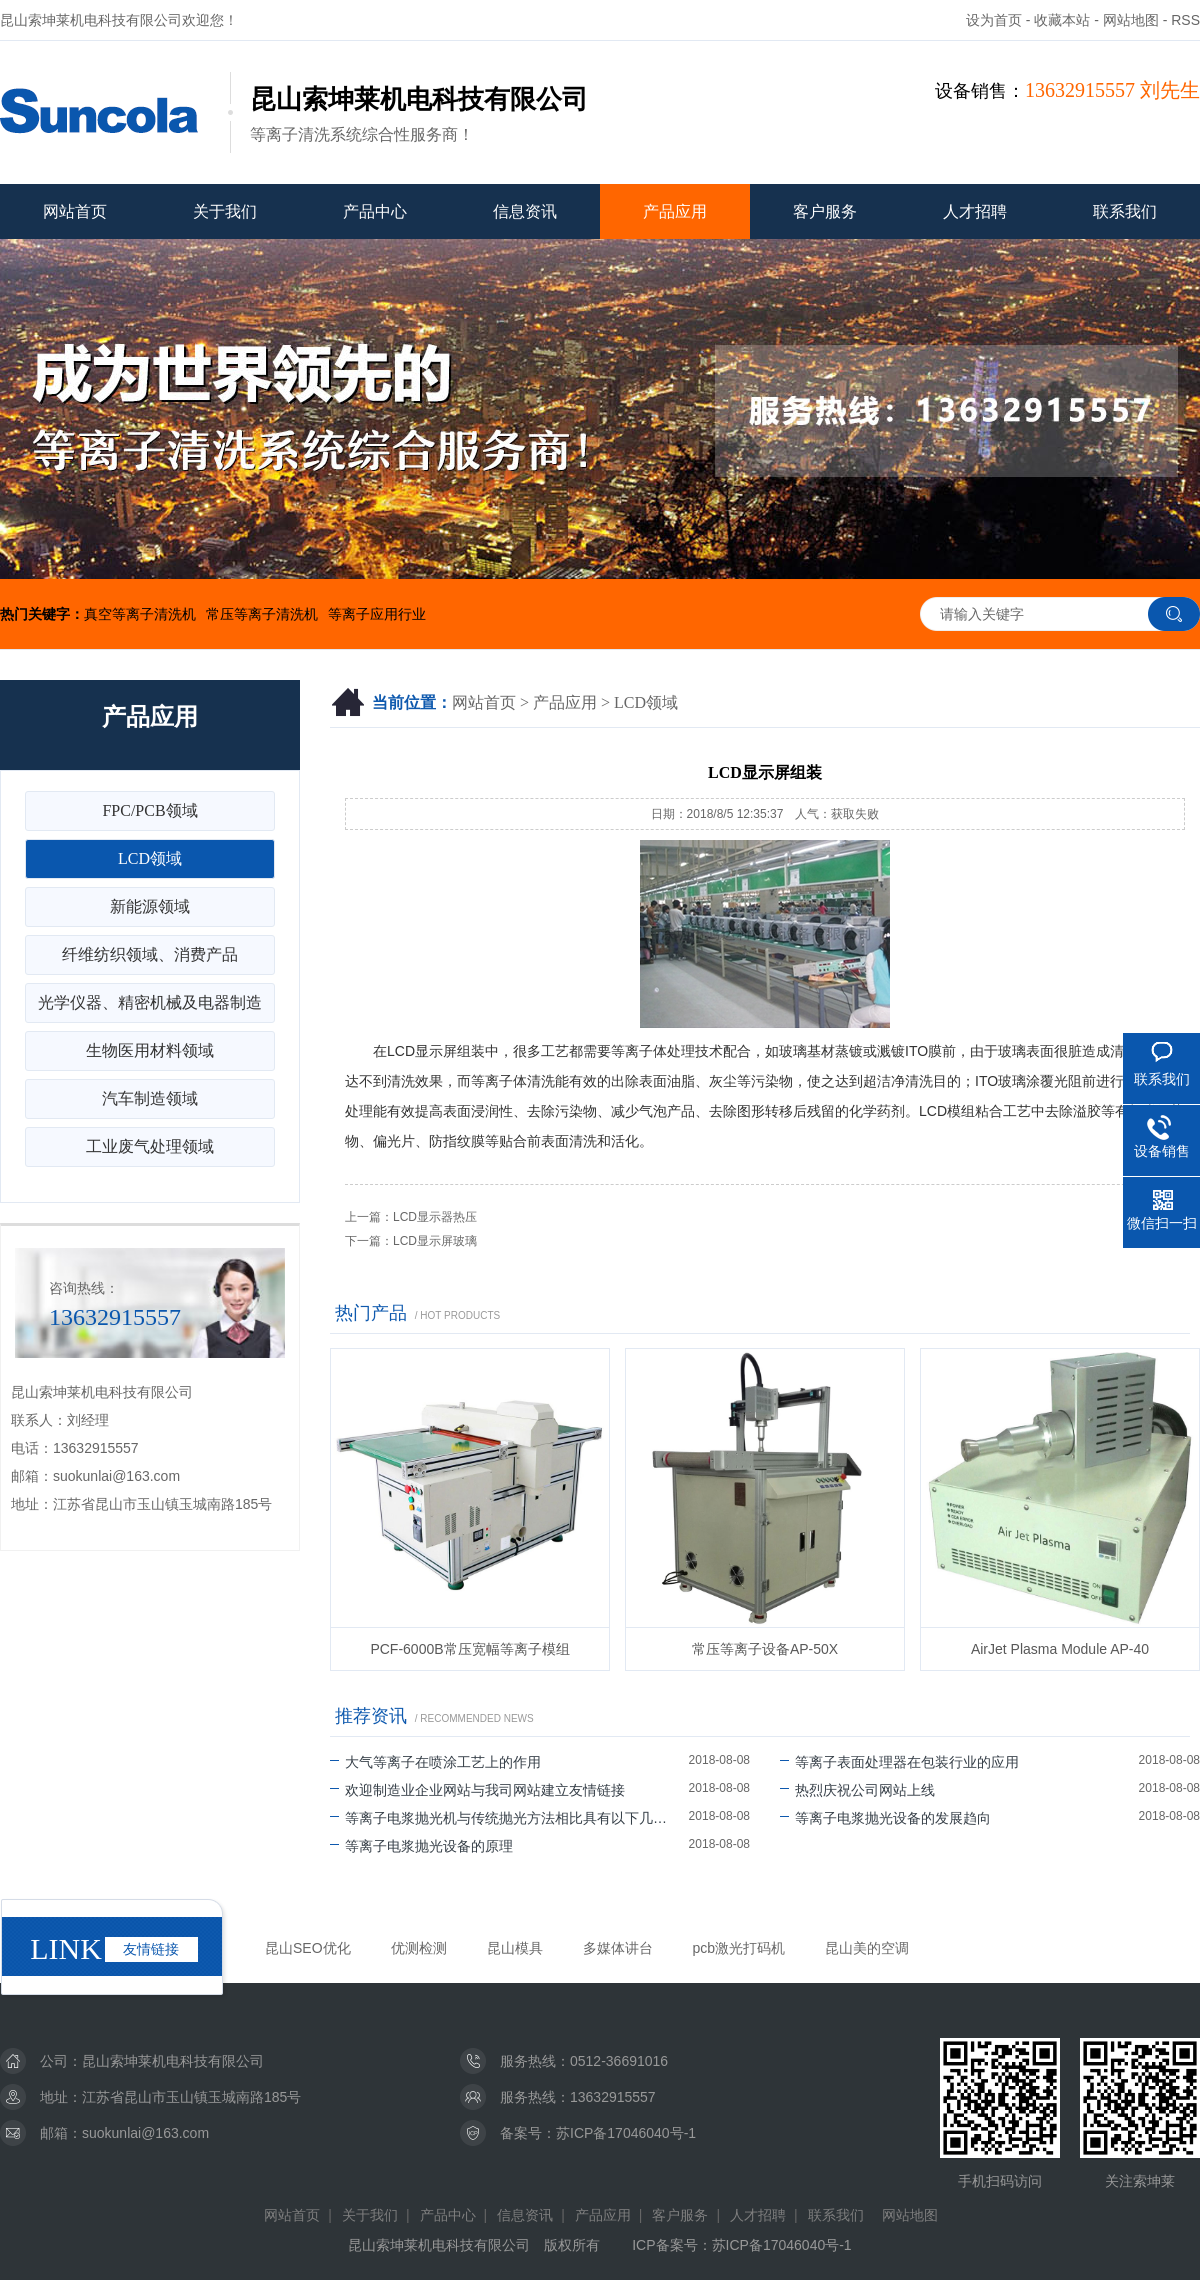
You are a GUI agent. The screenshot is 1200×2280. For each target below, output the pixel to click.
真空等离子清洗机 (140, 614)
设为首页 (994, 20)
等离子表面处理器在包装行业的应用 (899, 1762)
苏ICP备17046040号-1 (626, 2133)
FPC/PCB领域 (149, 810)
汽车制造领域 (150, 1098)
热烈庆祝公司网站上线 (857, 1790)
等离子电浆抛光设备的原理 (421, 1846)
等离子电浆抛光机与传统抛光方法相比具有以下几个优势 (509, 1818)
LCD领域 (646, 702)
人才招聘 (975, 211)
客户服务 (825, 211)
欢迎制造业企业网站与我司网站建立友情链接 (477, 1790)
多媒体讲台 (618, 1948)
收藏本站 (1062, 20)
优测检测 (419, 1948)
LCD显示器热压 (435, 1217)
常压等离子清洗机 (262, 614)
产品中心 (375, 211)
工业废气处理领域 (150, 1146)
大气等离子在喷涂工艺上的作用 (435, 1762)
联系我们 (1125, 211)
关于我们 (225, 211)
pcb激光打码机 (739, 1948)
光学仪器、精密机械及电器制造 (150, 1002)
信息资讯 (525, 211)
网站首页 (75, 211)
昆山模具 (515, 1948)
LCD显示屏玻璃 (435, 1241)
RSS (1185, 20)
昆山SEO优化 (308, 1948)
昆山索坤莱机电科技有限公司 (173, 2061)
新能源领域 (150, 906)
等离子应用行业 (377, 614)
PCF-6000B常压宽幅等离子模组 (469, 1649)
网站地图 (1131, 20)
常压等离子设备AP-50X (765, 1649)
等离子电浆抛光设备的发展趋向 (885, 1818)
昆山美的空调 (867, 1948)
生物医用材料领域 (150, 1050)
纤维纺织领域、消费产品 (150, 954)
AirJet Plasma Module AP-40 (1060, 1649)
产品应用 (675, 211)
